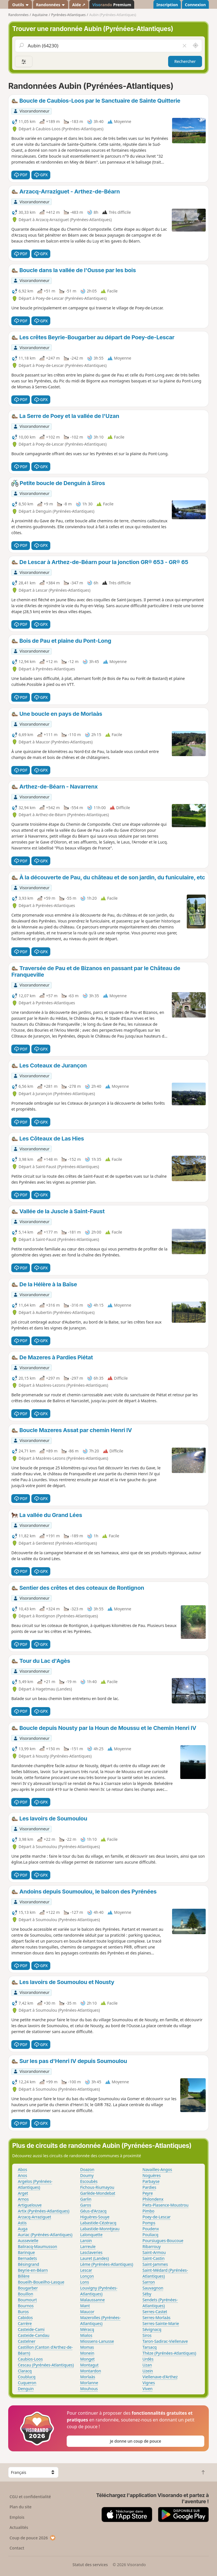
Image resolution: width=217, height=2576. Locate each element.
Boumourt (27, 2299)
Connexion (195, 4)
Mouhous (89, 2388)
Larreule (88, 2246)
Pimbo (148, 2211)
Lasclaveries (91, 2252)
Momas (87, 2347)
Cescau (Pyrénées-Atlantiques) (46, 2365)
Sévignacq (151, 2329)
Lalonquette (91, 2234)
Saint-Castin (153, 2258)
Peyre (147, 2193)
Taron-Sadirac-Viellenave (165, 2341)
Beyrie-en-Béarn (33, 2270)
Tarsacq (149, 2347)
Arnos (23, 2199)
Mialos (86, 2335)
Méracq (87, 2329)
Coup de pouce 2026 (33, 2538)
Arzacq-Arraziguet (34, 2217)
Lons (84, 2282)
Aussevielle (28, 2240)
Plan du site (21, 2506)
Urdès (147, 2359)
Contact (17, 2548)
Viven (147, 2388)
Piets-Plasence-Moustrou (165, 2205)
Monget (87, 2359)
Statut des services (90, 2564)
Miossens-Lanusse (97, 2341)
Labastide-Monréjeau (100, 2228)
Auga (22, 2228)
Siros (146, 2335)
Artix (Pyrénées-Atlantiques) (43, 2211)
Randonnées (50, 4)
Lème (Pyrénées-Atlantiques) (106, 2264)
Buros (23, 2311)
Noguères (151, 2175)
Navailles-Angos (157, 2169)
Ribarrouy (151, 2246)
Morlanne (89, 2382)
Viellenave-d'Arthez (160, 2376)
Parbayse (150, 2181)
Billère (23, 2276)
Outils (20, 4)
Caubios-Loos (30, 2359)
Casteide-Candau (33, 2335)
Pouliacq (150, 2234)
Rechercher (185, 61)
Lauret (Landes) (94, 2258)
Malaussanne (92, 2299)
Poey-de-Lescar (156, 2217)
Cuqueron (27, 2382)
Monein (87, 2353)
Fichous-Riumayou (97, 2187)
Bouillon (25, 2294)
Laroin (86, 2240)
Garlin (86, 2199)
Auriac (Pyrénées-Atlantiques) (45, 2234)
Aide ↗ (78, 4)
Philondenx (152, 2199)
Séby (146, 2294)
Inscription (167, 4)
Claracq (25, 2371)
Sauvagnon (152, 2288)
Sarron (148, 2282)
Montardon (90, 2371)
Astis (22, 2222)
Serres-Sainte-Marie (160, 2323)
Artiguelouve (30, 2205)
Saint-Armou (154, 2252)
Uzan (147, 2365)
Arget (23, 2193)
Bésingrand (28, 2264)
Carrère (25, 2323)
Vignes (148, 2382)
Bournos (26, 2305)
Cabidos (25, 2317)
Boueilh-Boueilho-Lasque (41, 2282)
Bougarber (28, 2288)
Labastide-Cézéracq (98, 2222)
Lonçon (87, 2276)
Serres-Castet (154, 2311)
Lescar (86, 2270)
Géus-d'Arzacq (93, 2211)
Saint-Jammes (155, 2264)
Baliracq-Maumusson (37, 2246)
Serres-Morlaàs (156, 2317)
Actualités (19, 2527)
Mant (85, 2305)
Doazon (87, 2169)
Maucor (87, 2311)
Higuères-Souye (95, 2217)
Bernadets (27, 2258)
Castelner (26, 2341)
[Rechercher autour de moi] (195, 45)
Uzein (147, 2371)
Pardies (149, 2187)
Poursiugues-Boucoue (162, 2240)
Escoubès (89, 2181)
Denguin (26, 2388)
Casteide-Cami (31, 2329)
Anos (22, 2175)
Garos (85, 2205)
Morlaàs (87, 2376)
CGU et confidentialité (30, 2496)
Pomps (148, 2222)
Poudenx (150, 2228)
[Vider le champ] (184, 45)
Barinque (26, 2252)
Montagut (89, 2365)
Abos (22, 2169)
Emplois (17, 2517)
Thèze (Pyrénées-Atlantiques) (169, 2353)
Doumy (87, 2175)
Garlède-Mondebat (97, 2193)
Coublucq (26, 2376)
